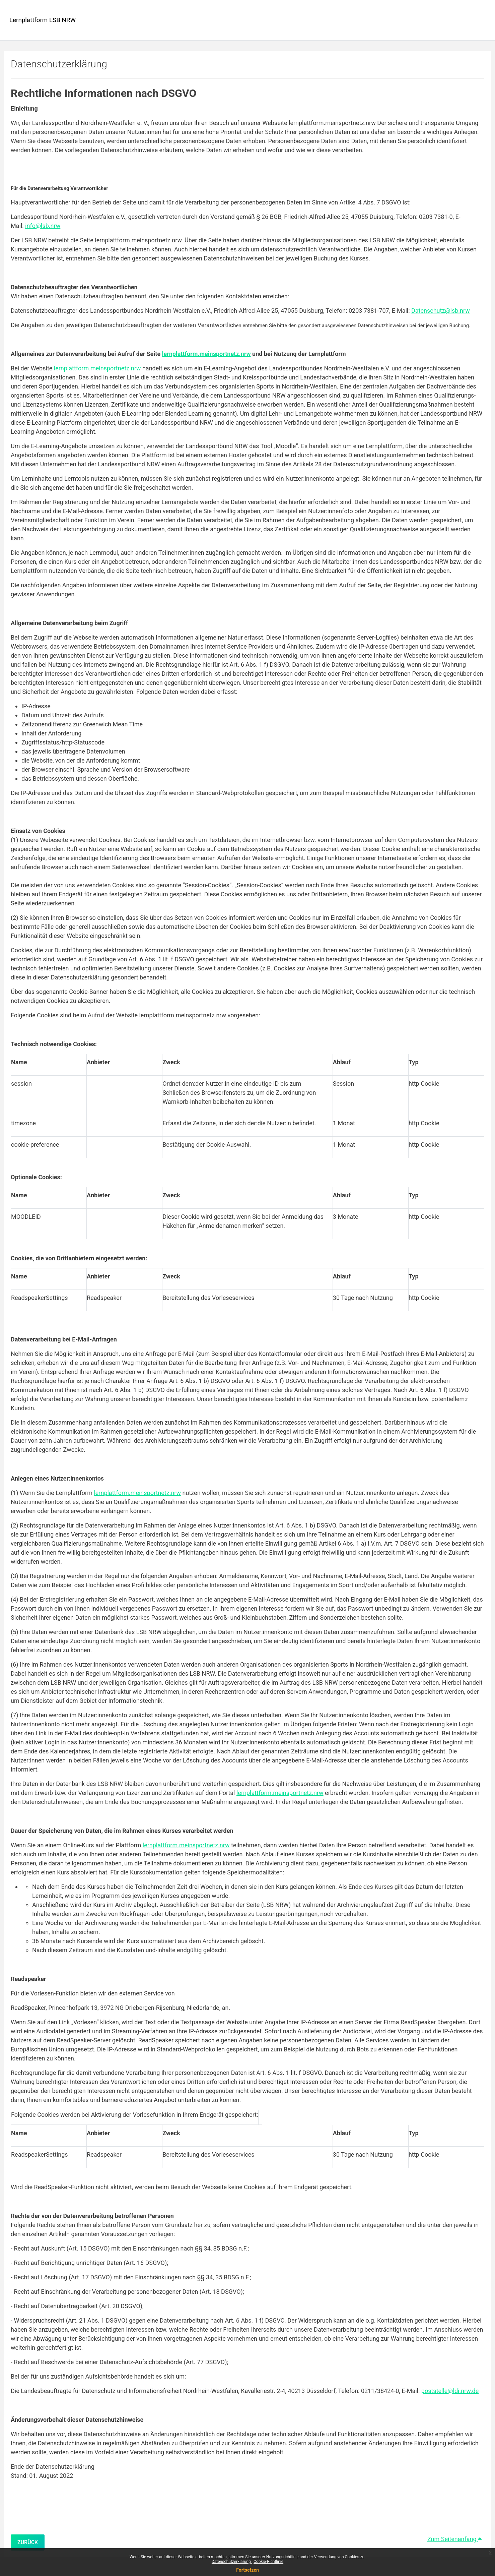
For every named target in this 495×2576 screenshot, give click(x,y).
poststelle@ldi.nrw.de (450, 2390)
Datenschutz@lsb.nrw (440, 310)
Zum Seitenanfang (454, 2538)
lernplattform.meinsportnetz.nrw (97, 368)
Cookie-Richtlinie (268, 2561)
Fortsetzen (247, 2570)
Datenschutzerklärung (232, 2561)
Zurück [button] (27, 2542)
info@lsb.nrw (42, 225)
